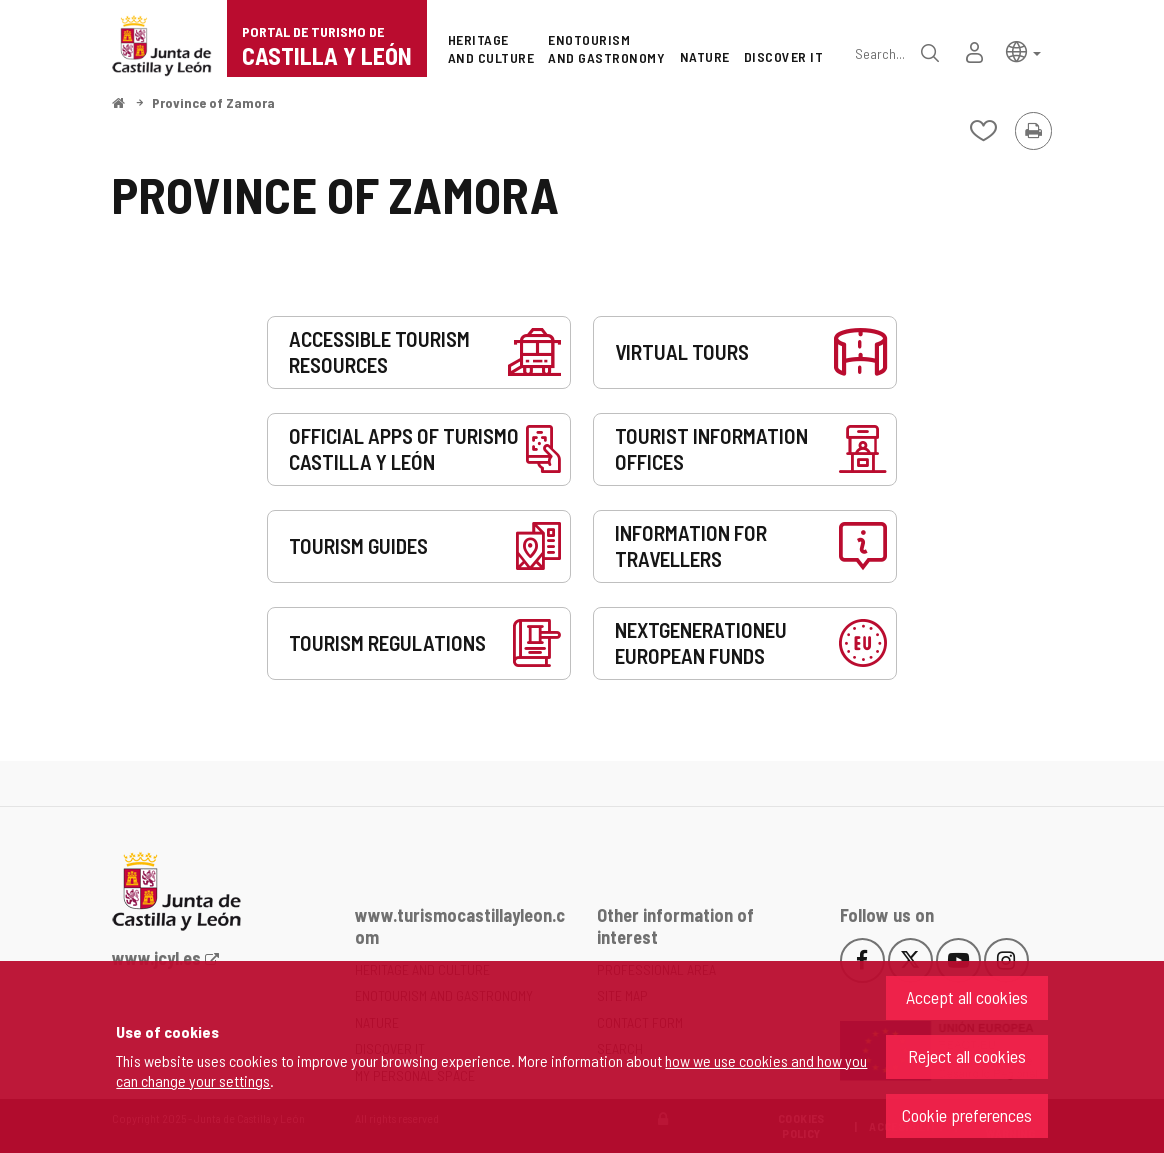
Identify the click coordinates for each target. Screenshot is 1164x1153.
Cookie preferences (967, 1115)
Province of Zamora (213, 102)
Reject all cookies (967, 1056)
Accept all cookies (967, 997)
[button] (1023, 50)
